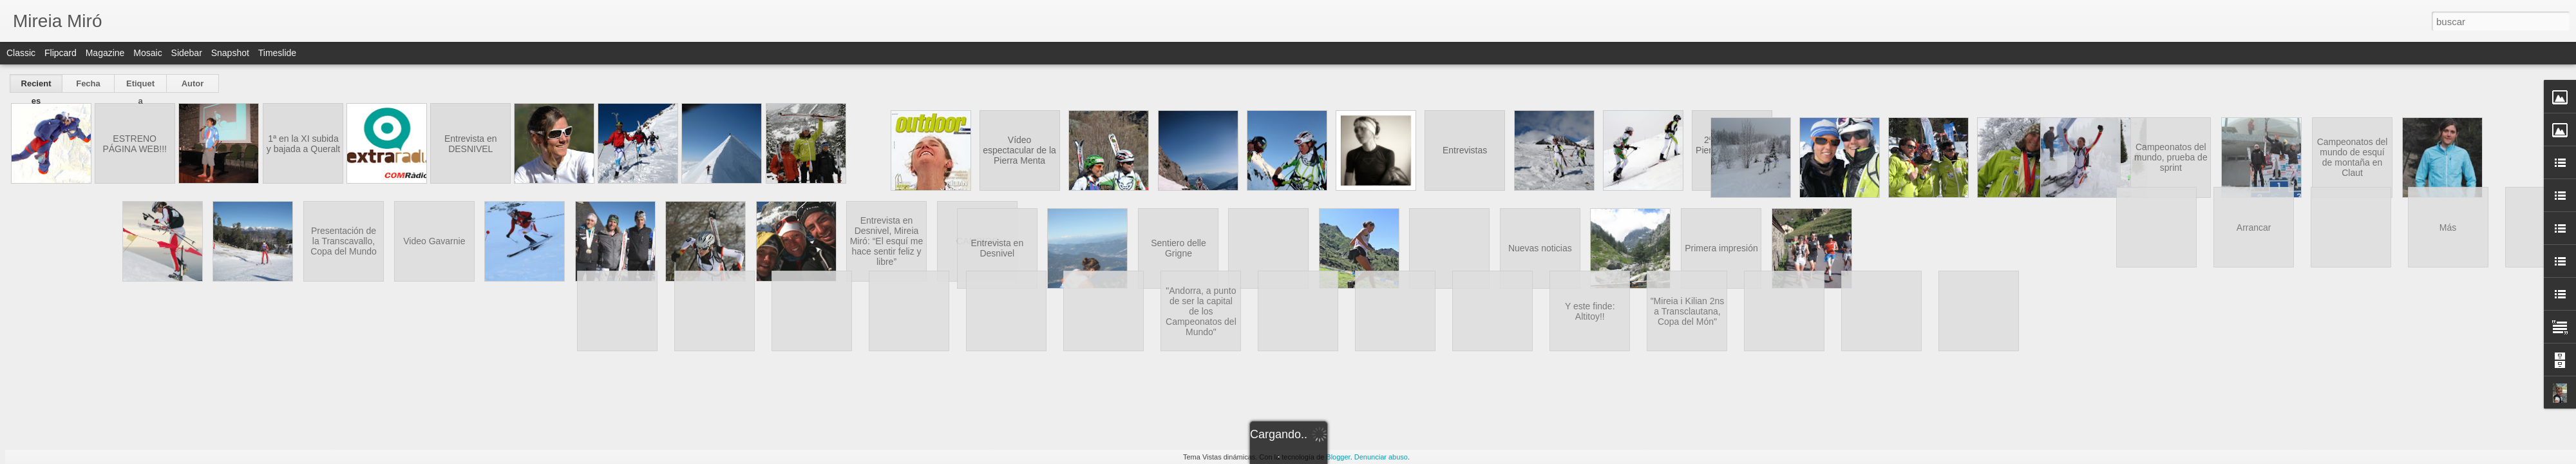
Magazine (105, 53)
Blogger (1338, 457)
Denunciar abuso (1381, 457)
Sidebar (186, 53)
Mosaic (147, 53)
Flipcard (60, 53)
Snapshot (230, 53)
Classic (20, 53)
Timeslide (277, 53)
